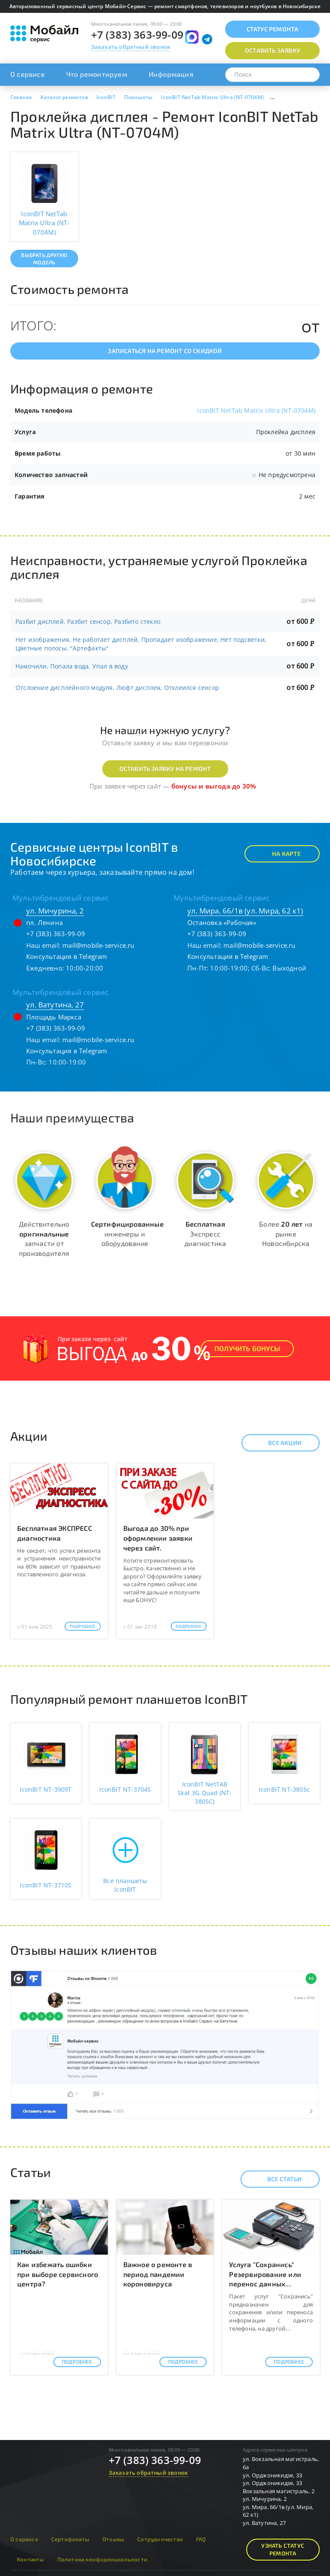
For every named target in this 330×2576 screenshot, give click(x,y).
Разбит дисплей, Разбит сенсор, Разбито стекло (87, 621)
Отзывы (113, 2539)
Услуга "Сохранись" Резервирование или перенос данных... (265, 2274)
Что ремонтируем (96, 74)
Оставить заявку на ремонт (165, 768)
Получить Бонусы (247, 1348)
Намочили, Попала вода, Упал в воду (71, 666)
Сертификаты (70, 2539)
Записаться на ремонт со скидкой (165, 350)
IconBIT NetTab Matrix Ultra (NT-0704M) (256, 410)
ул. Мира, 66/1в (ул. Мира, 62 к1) (245, 911)
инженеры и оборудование (127, 1234)
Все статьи (277, 2179)
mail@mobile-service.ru (98, 945)
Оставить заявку (272, 50)
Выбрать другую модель (44, 258)
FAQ (201, 2539)
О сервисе (27, 74)
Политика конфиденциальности (102, 2559)
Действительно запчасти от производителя (44, 1239)
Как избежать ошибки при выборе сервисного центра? (57, 2274)
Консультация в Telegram (66, 956)
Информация (171, 74)
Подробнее (83, 1626)
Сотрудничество (160, 2539)
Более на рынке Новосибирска (285, 1234)
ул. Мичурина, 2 (55, 911)
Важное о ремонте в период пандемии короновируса (157, 2274)
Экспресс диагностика (205, 1234)
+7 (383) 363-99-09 (137, 34)
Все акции (277, 1443)
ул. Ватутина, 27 (55, 1005)
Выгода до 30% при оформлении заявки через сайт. (157, 1538)
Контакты (30, 2559)
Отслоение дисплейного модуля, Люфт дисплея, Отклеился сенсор (117, 687)
